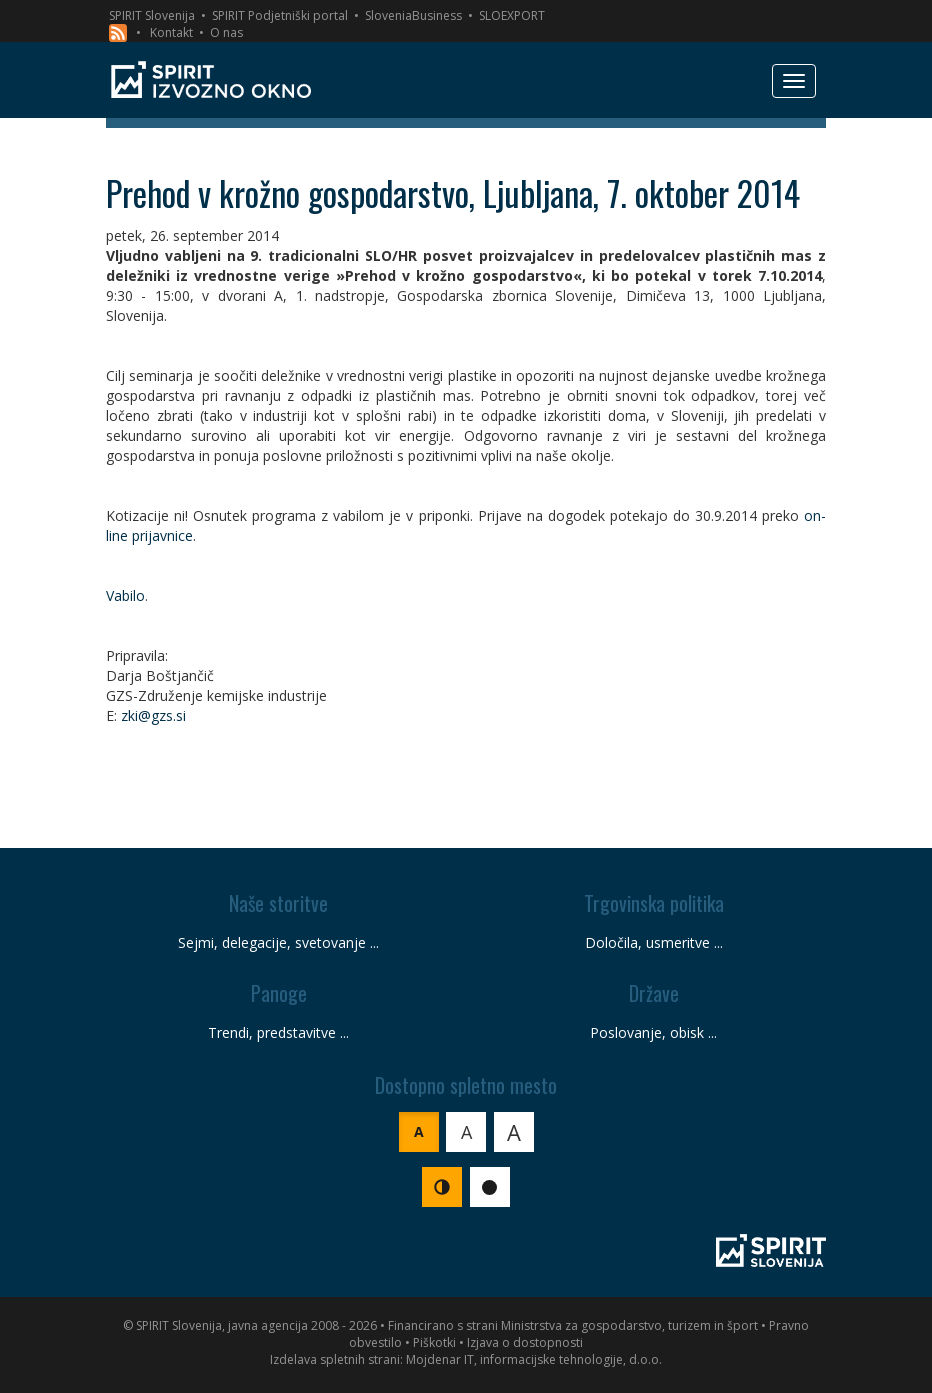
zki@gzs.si (153, 715)
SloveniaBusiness (413, 15)
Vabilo (125, 595)
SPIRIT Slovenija (152, 15)
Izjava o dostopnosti (525, 1342)
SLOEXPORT (512, 15)
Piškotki (434, 1342)
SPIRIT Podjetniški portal (280, 15)
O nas (226, 32)
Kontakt (171, 32)
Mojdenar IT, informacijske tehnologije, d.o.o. (534, 1359)
